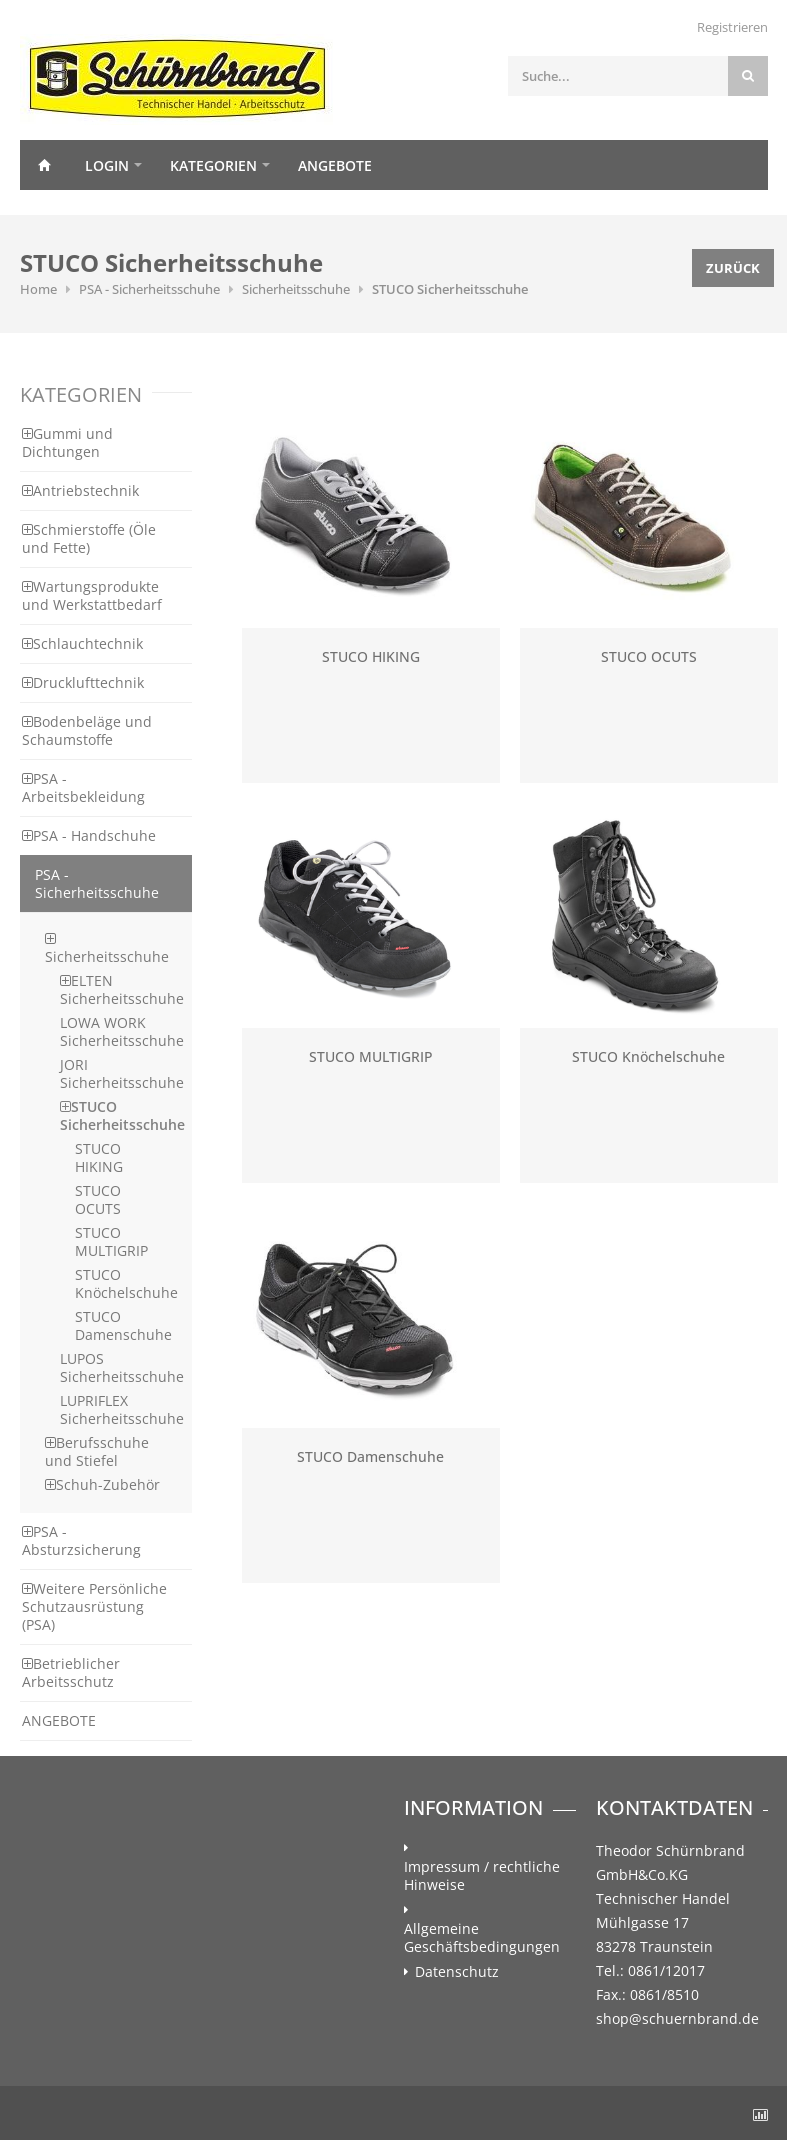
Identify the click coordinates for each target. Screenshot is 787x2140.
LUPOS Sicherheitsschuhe (122, 1367)
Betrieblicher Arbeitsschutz (71, 1672)
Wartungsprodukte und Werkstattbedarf (92, 595)
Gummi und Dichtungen (67, 442)
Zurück (733, 268)
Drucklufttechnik (83, 682)
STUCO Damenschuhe (123, 1325)
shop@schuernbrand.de (677, 2018)
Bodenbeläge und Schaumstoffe (87, 730)
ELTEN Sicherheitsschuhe (122, 989)
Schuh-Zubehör (102, 1484)
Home (45, 165)
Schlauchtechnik (82, 643)
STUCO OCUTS (98, 1199)
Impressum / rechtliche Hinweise (482, 1876)
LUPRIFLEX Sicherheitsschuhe (122, 1409)
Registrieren (732, 27)
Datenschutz (457, 1972)
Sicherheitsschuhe (296, 289)
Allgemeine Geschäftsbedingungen (482, 1938)
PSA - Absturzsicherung (81, 1540)
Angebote (335, 165)
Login (107, 165)
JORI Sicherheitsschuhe (122, 1073)
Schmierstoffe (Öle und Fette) (89, 538)
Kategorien (213, 165)
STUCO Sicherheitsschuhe (450, 289)
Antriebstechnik (80, 490)
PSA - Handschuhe (89, 835)
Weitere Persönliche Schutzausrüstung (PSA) (94, 1606)
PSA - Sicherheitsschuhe (149, 289)
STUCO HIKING (99, 1157)
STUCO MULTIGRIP (111, 1241)
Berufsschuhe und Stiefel (97, 1451)
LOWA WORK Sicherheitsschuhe (122, 1031)
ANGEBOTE (59, 1720)
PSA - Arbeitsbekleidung (83, 787)
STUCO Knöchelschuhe (126, 1283)
